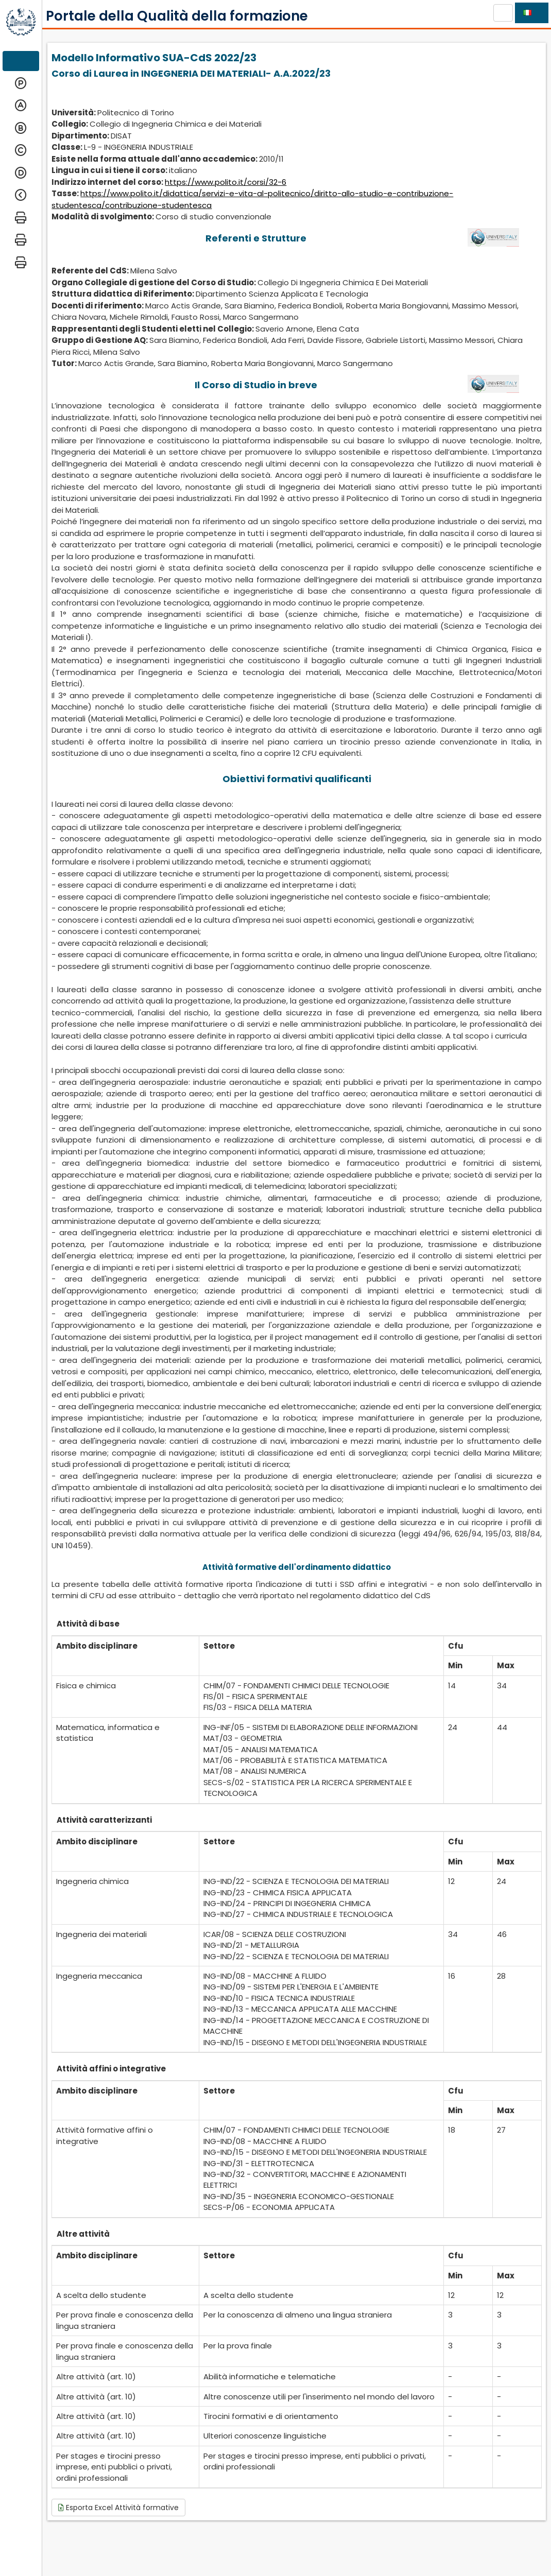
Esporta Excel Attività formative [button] (118, 2507)
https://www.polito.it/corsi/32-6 (225, 182)
